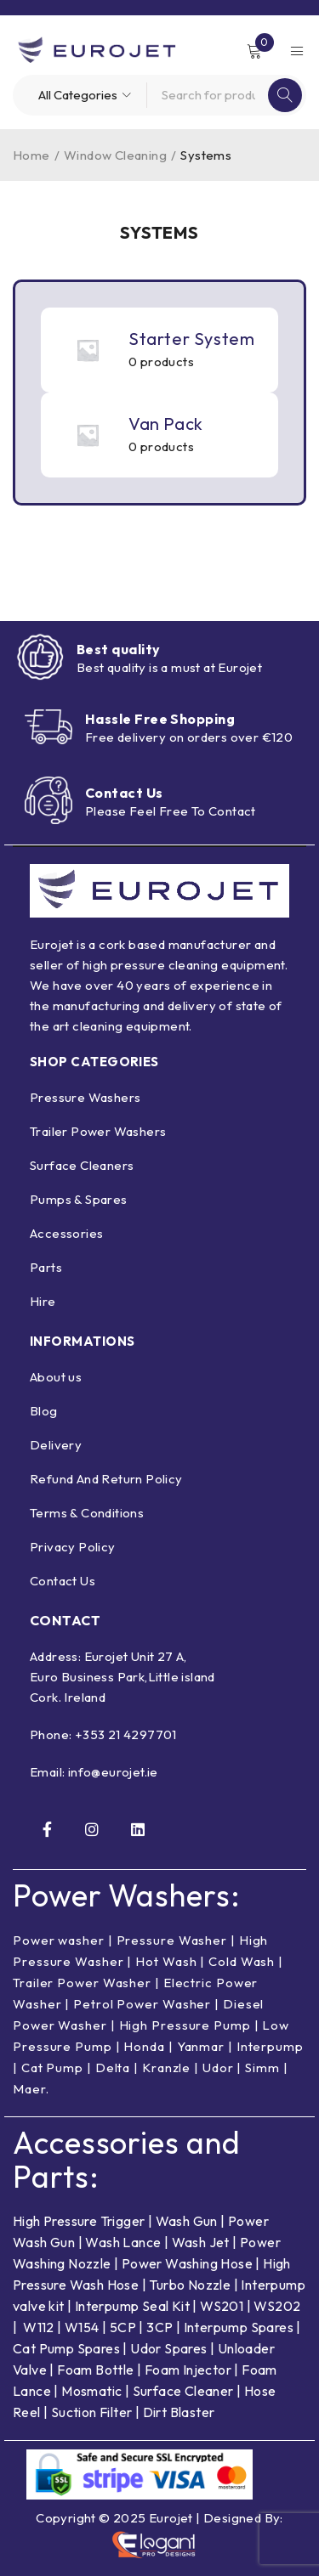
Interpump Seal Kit (132, 2305)
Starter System (191, 338)
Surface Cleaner (183, 2390)
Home (31, 155)
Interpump (270, 2046)
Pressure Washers (85, 1097)
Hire (43, 1301)
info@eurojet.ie (113, 1772)
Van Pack (165, 423)
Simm (262, 2067)
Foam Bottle (95, 2369)
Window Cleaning (115, 155)
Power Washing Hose (187, 2263)
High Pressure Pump (185, 2025)
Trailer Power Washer (82, 1982)
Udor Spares (168, 2348)
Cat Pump (52, 2067)
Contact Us (124, 792)
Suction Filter (92, 2412)
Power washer (59, 1940)
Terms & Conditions (87, 1513)
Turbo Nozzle (190, 2284)
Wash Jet (201, 2242)
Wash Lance (123, 2242)
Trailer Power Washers (98, 1131)
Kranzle (166, 2067)
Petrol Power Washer (142, 2004)
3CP (159, 2327)
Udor (218, 2067)
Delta (113, 2067)
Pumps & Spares (79, 1199)
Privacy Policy (73, 1547)
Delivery (56, 1445)
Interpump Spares (238, 2327)
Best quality (118, 649)
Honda (144, 2046)
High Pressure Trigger (79, 2220)
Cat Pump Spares (66, 2348)
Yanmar (201, 2046)
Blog (44, 1411)
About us (56, 1377)
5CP (123, 2327)
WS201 (221, 2305)
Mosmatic (91, 2390)
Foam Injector (188, 2369)
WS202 (276, 2305)
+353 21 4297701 (126, 1734)
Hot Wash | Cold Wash (205, 1961)
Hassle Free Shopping (160, 718)
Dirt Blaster (179, 2412)
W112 (38, 2327)
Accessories (66, 1233)
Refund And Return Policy (106, 1479)
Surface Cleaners (82, 1165)
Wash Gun (187, 2220)
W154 (82, 2327)
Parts (46, 1267)
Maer (29, 2089)
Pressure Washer (172, 1940)
